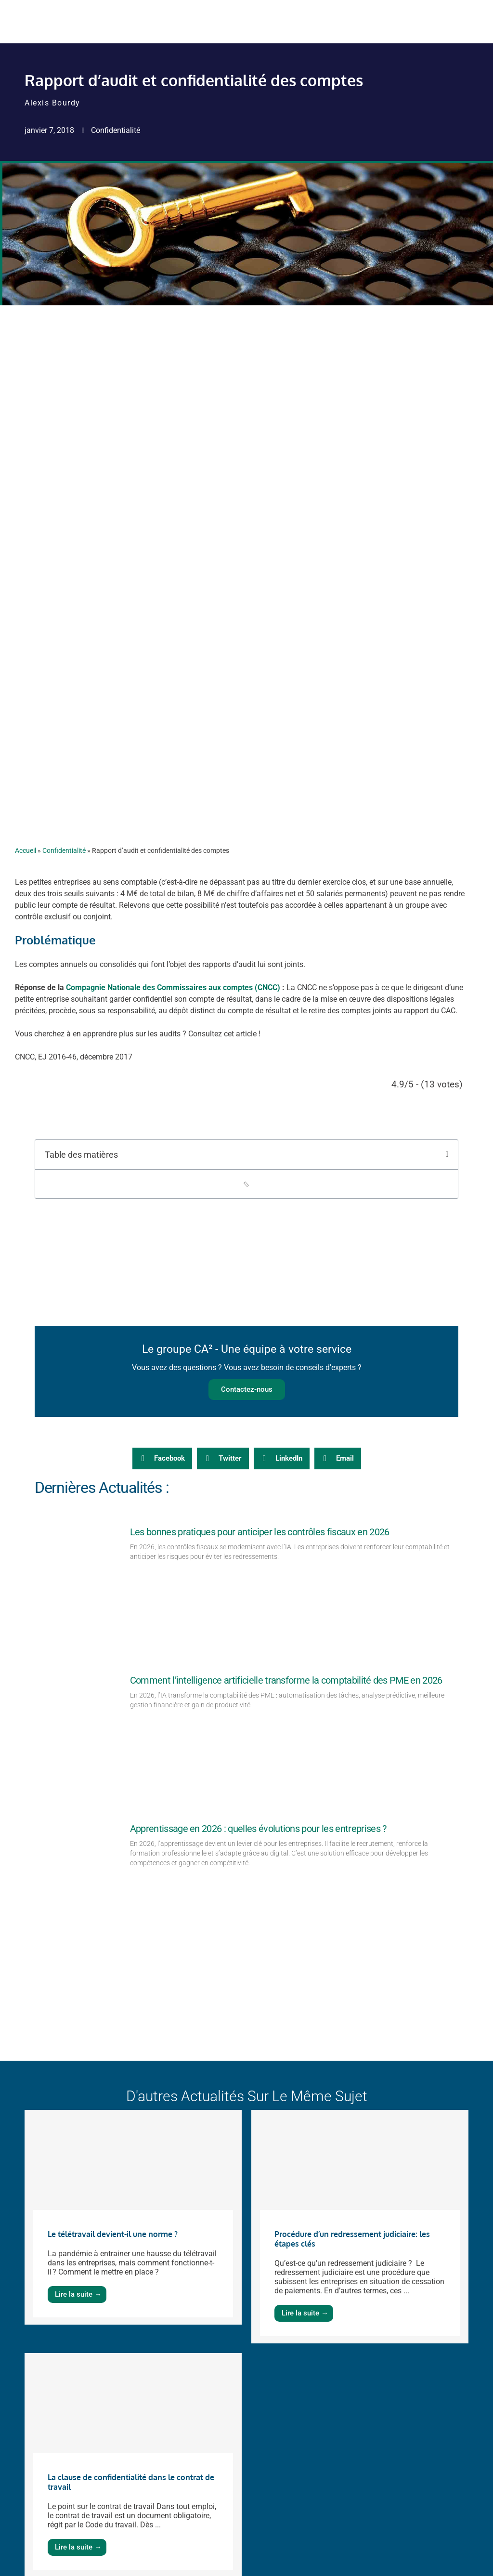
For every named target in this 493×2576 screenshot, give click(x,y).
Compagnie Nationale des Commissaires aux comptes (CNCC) (173, 987)
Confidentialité (115, 130)
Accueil (25, 850)
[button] (446, 1154)
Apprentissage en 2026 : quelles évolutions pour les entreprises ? (258, 1828)
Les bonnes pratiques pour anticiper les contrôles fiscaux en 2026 (259, 1532)
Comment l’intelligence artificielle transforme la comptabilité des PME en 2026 (286, 1680)
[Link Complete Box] (133, 2217)
